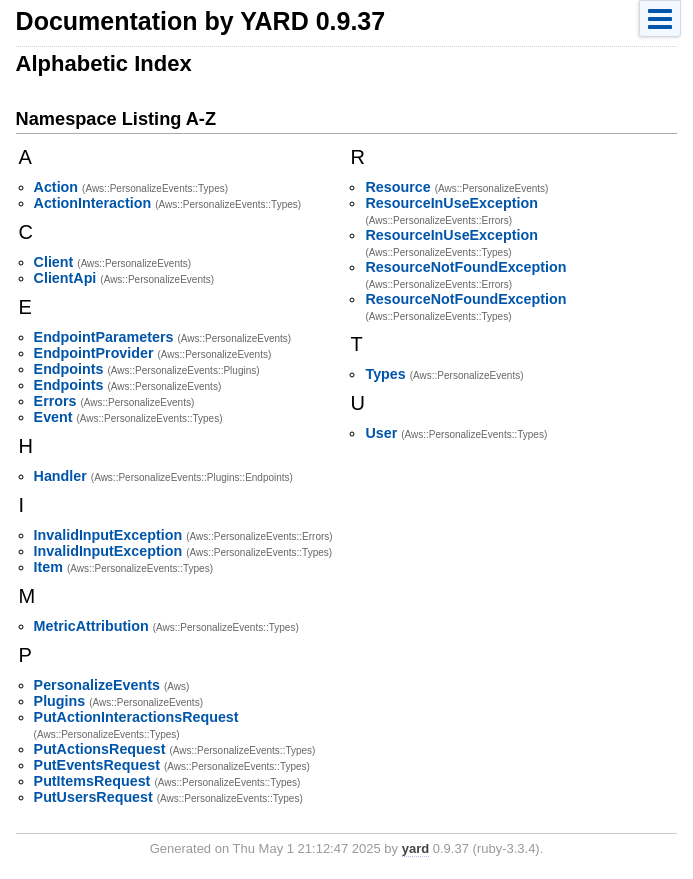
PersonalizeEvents (97, 685)
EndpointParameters (104, 337)
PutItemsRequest (92, 781)
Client (54, 262)
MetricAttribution (91, 626)
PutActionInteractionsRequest (136, 717)
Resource (397, 187)
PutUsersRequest (93, 797)
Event (53, 417)
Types (385, 374)
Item (48, 567)
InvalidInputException (108, 535)
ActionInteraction (93, 203)
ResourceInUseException (451, 203)
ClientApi (65, 278)
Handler (60, 476)
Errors (55, 401)
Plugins (60, 701)
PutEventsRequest (97, 765)
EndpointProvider (94, 353)
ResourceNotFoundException (465, 267)
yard (415, 848)
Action (56, 187)
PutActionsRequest (100, 749)
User (381, 433)
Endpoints (69, 369)
